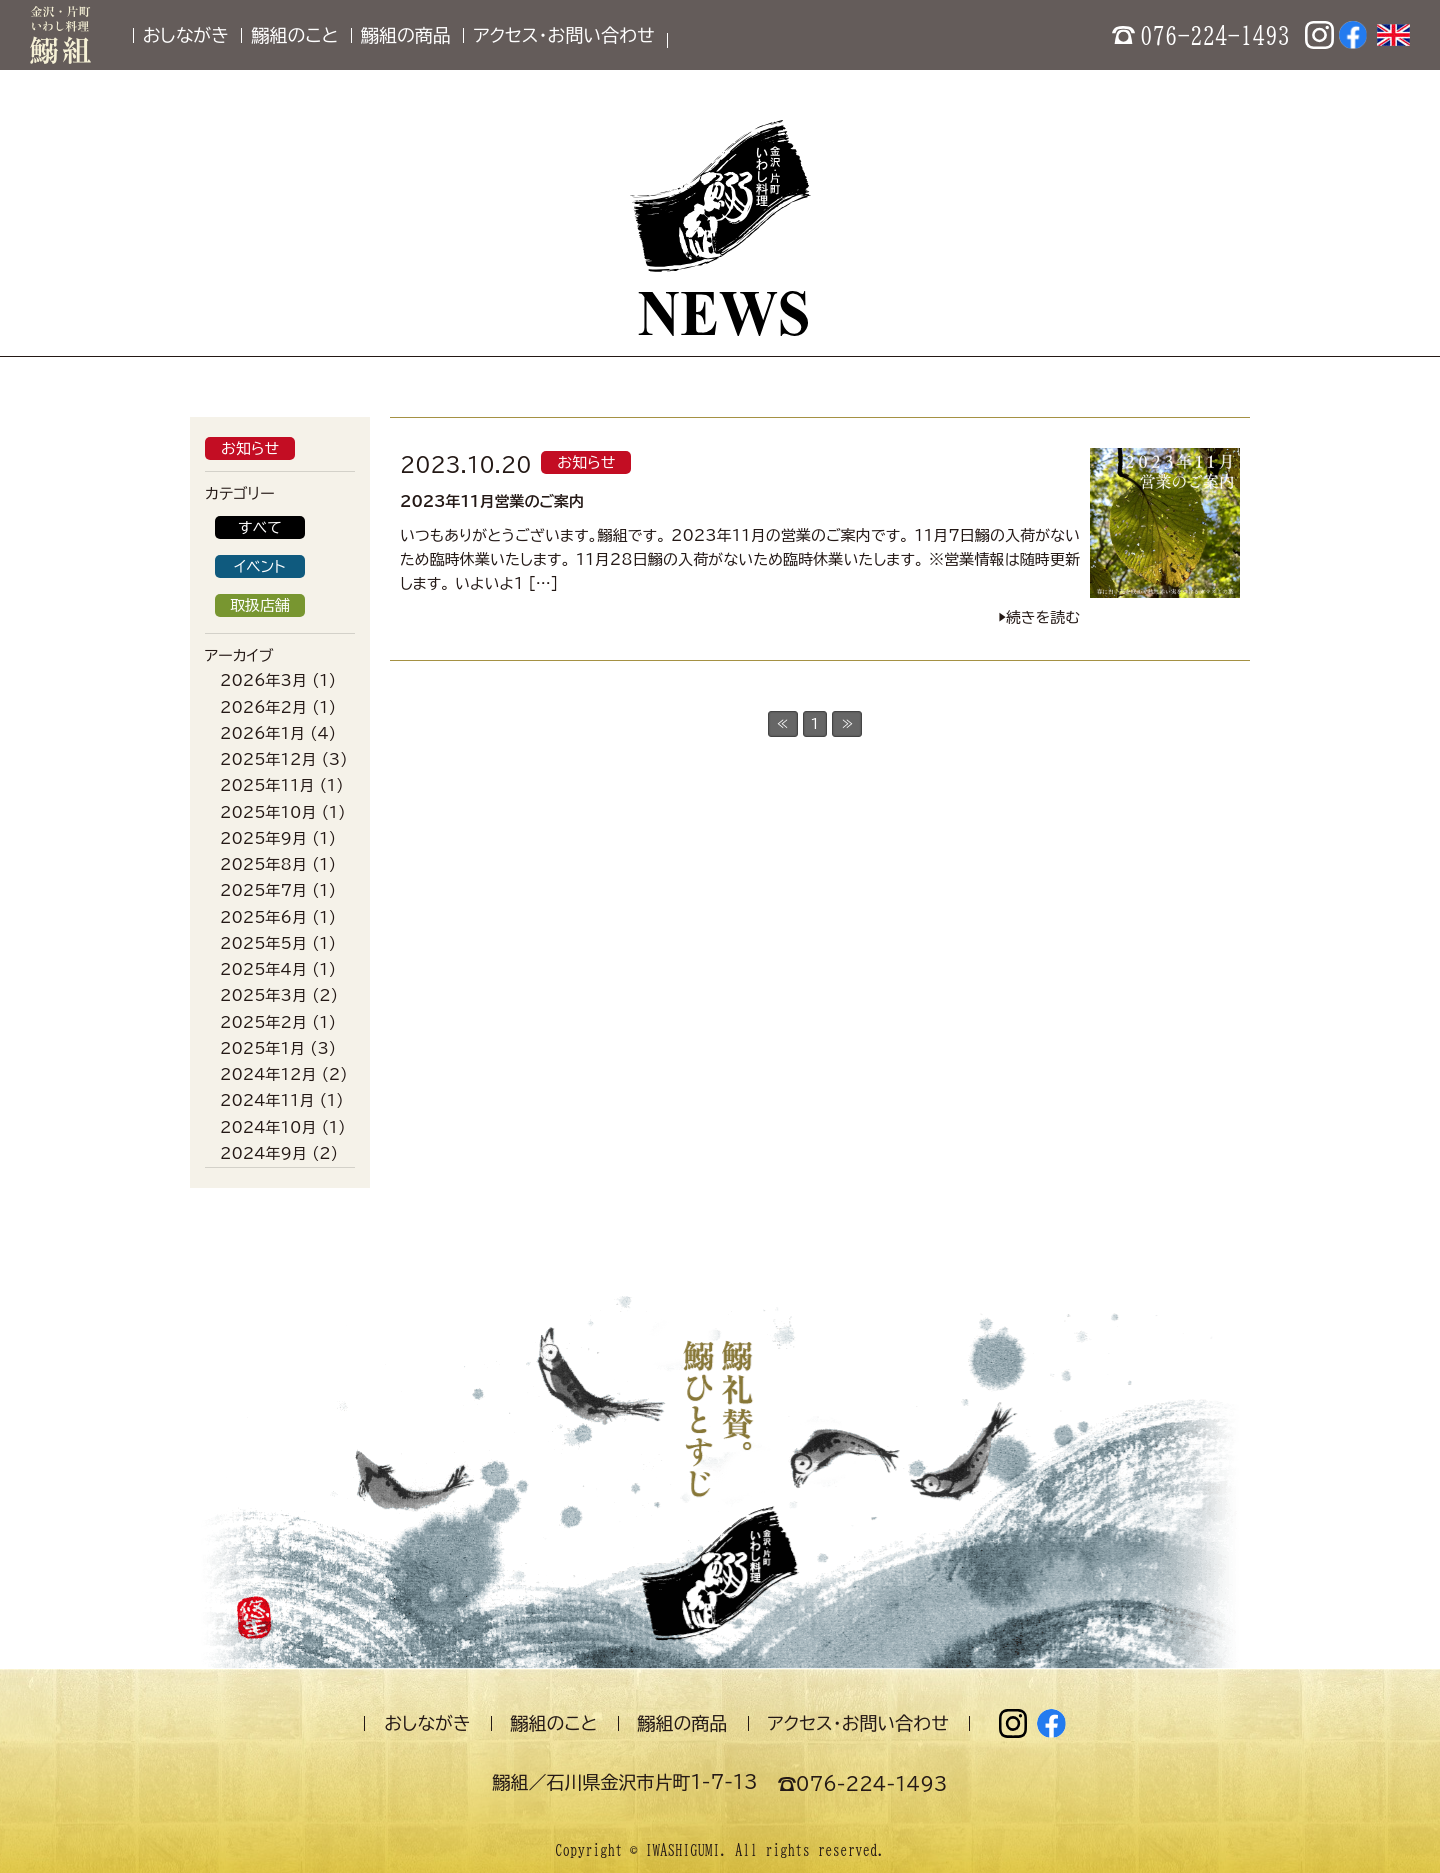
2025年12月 (268, 759)
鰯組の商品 (406, 35)
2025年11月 (267, 785)
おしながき (186, 35)
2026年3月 (263, 680)
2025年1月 (262, 1048)
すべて (260, 527)
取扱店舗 (260, 605)
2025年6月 (263, 917)
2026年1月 (262, 733)
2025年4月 (263, 969)
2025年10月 (268, 812)
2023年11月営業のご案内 (492, 501)
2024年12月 (268, 1074)
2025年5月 (263, 943)
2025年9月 (263, 838)
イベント (259, 566)
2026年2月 (263, 707)
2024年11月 (267, 1100)
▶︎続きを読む (1039, 617)
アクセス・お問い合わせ (563, 35)
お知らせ (250, 448)
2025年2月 (263, 1022)
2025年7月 (263, 890)
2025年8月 (263, 864)
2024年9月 (263, 1153)
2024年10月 (268, 1127)
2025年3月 (263, 995)
